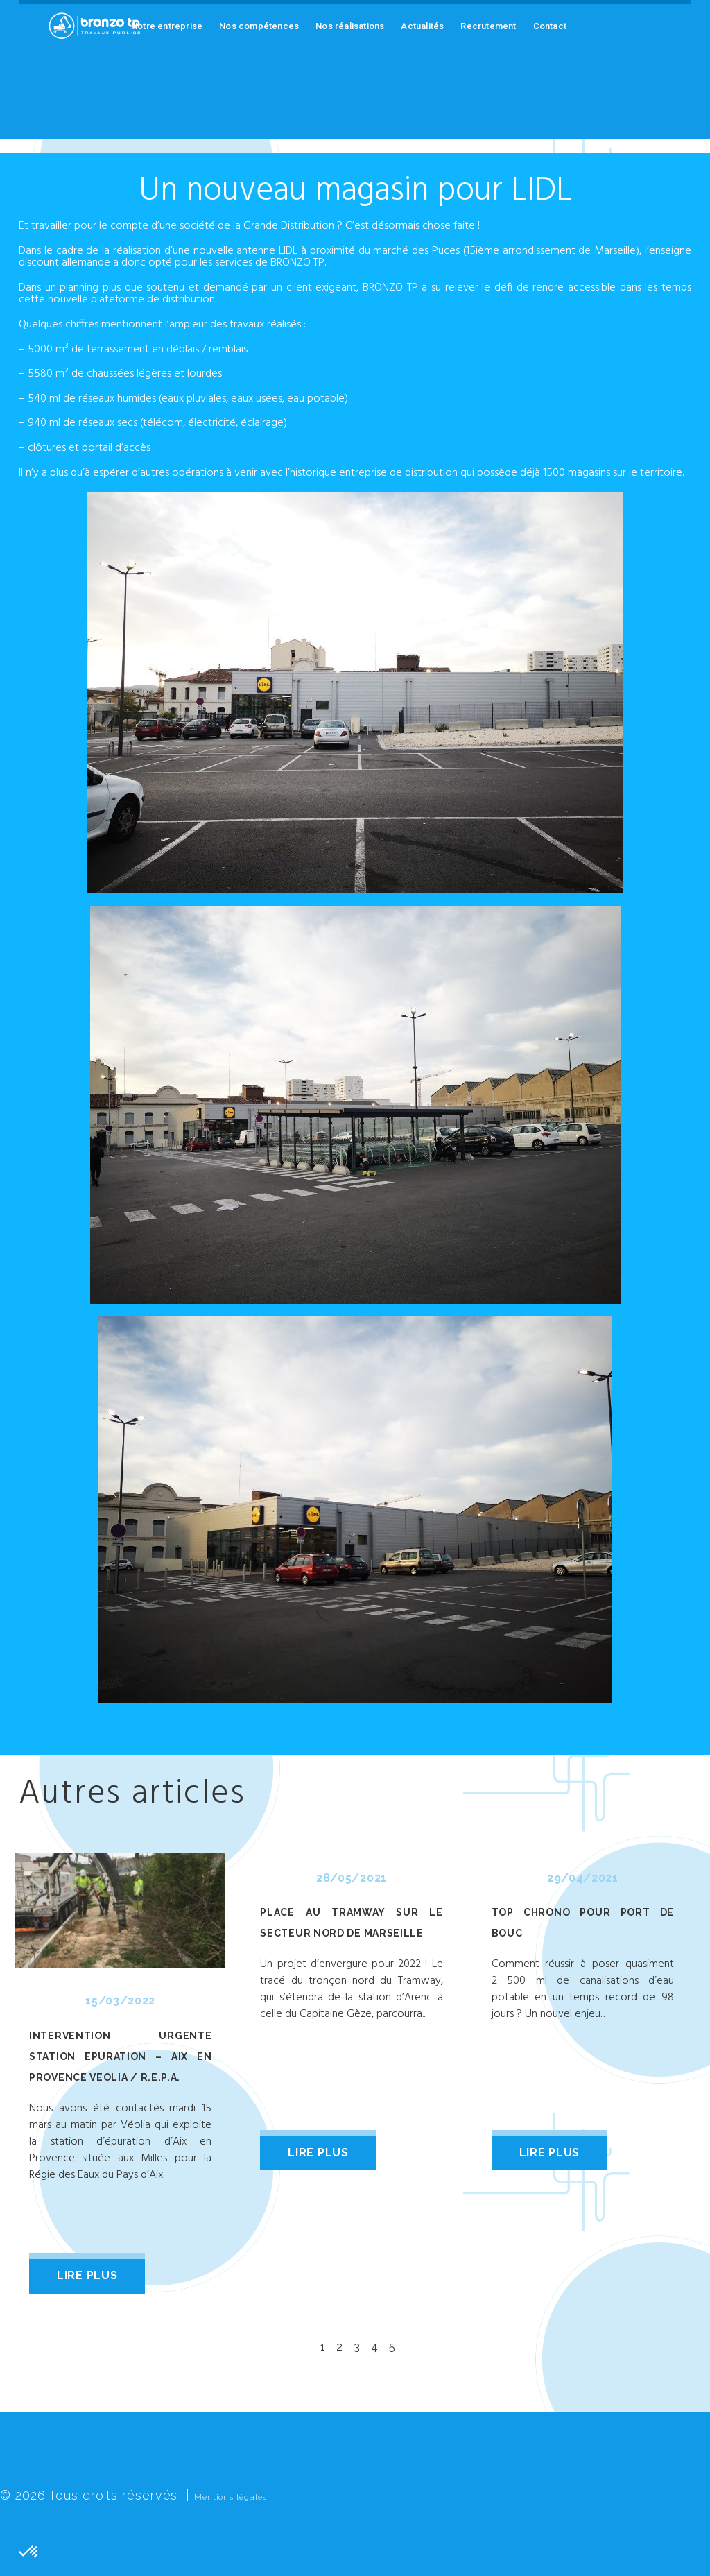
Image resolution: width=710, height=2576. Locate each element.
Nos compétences (259, 26)
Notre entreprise (166, 26)
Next (684, 2070)
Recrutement (488, 26)
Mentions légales (248, 2495)
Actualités (422, 26)
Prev (26, 2070)
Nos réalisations (349, 26)
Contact (549, 26)
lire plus (87, 2275)
